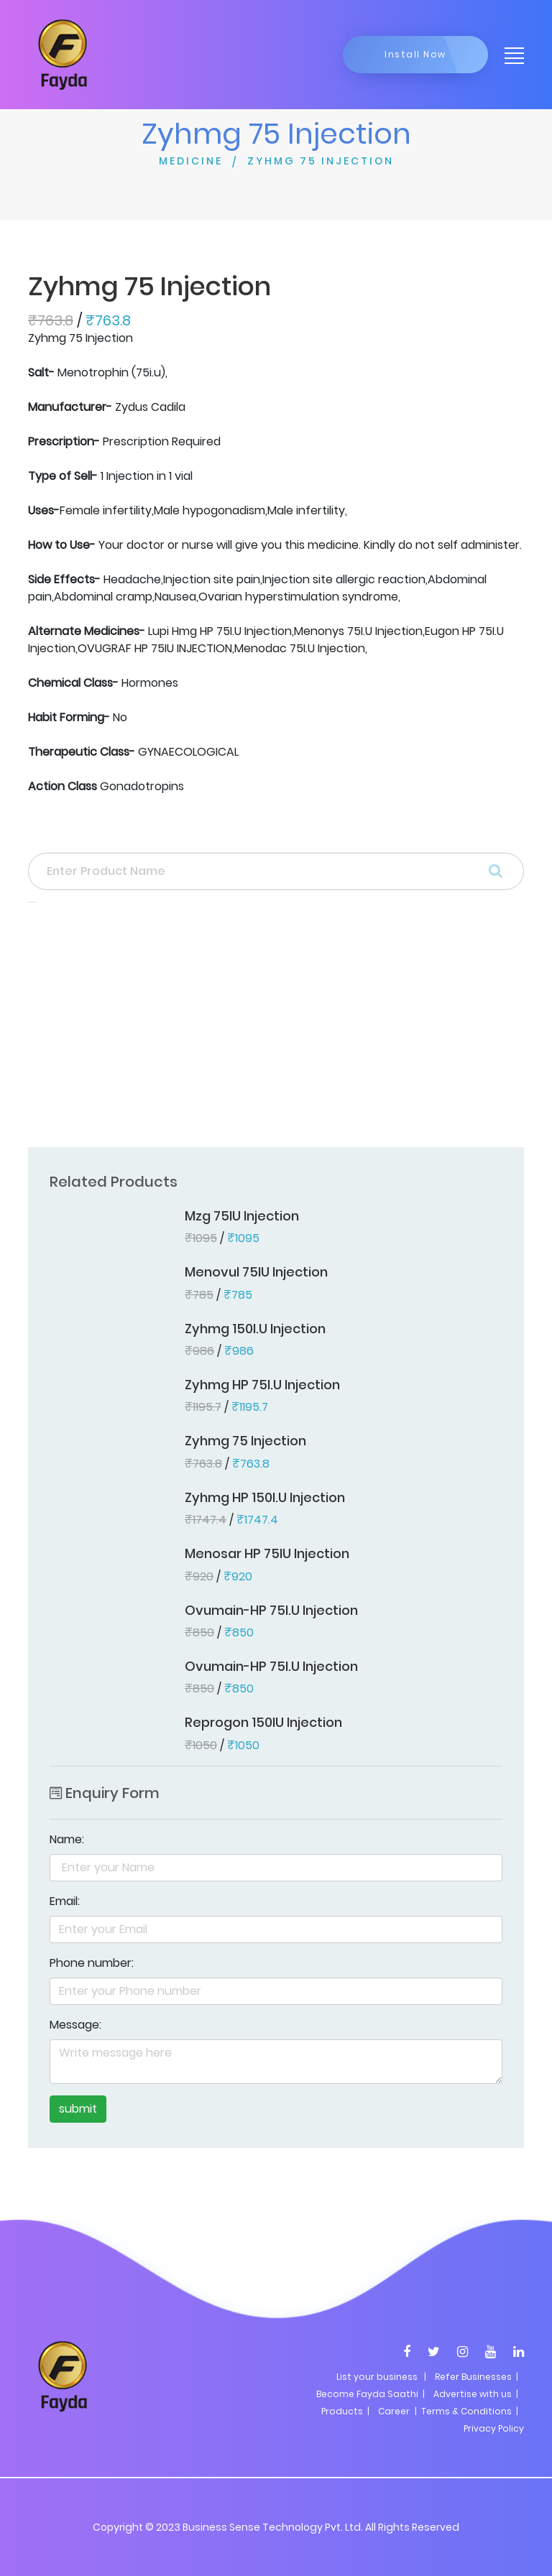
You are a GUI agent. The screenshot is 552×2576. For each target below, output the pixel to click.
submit (78, 2108)
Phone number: (92, 1963)
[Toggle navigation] (509, 54)
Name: (67, 1839)
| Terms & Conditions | (465, 2411)
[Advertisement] (276, 1029)
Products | (345, 2411)
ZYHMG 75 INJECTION (320, 161)
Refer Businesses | (476, 2377)
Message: (75, 2024)
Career (394, 2411)
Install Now (415, 54)
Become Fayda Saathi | (370, 2394)
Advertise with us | (475, 2394)
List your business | (381, 2377)
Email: (65, 1901)
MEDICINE (191, 161)
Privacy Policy (494, 2428)
